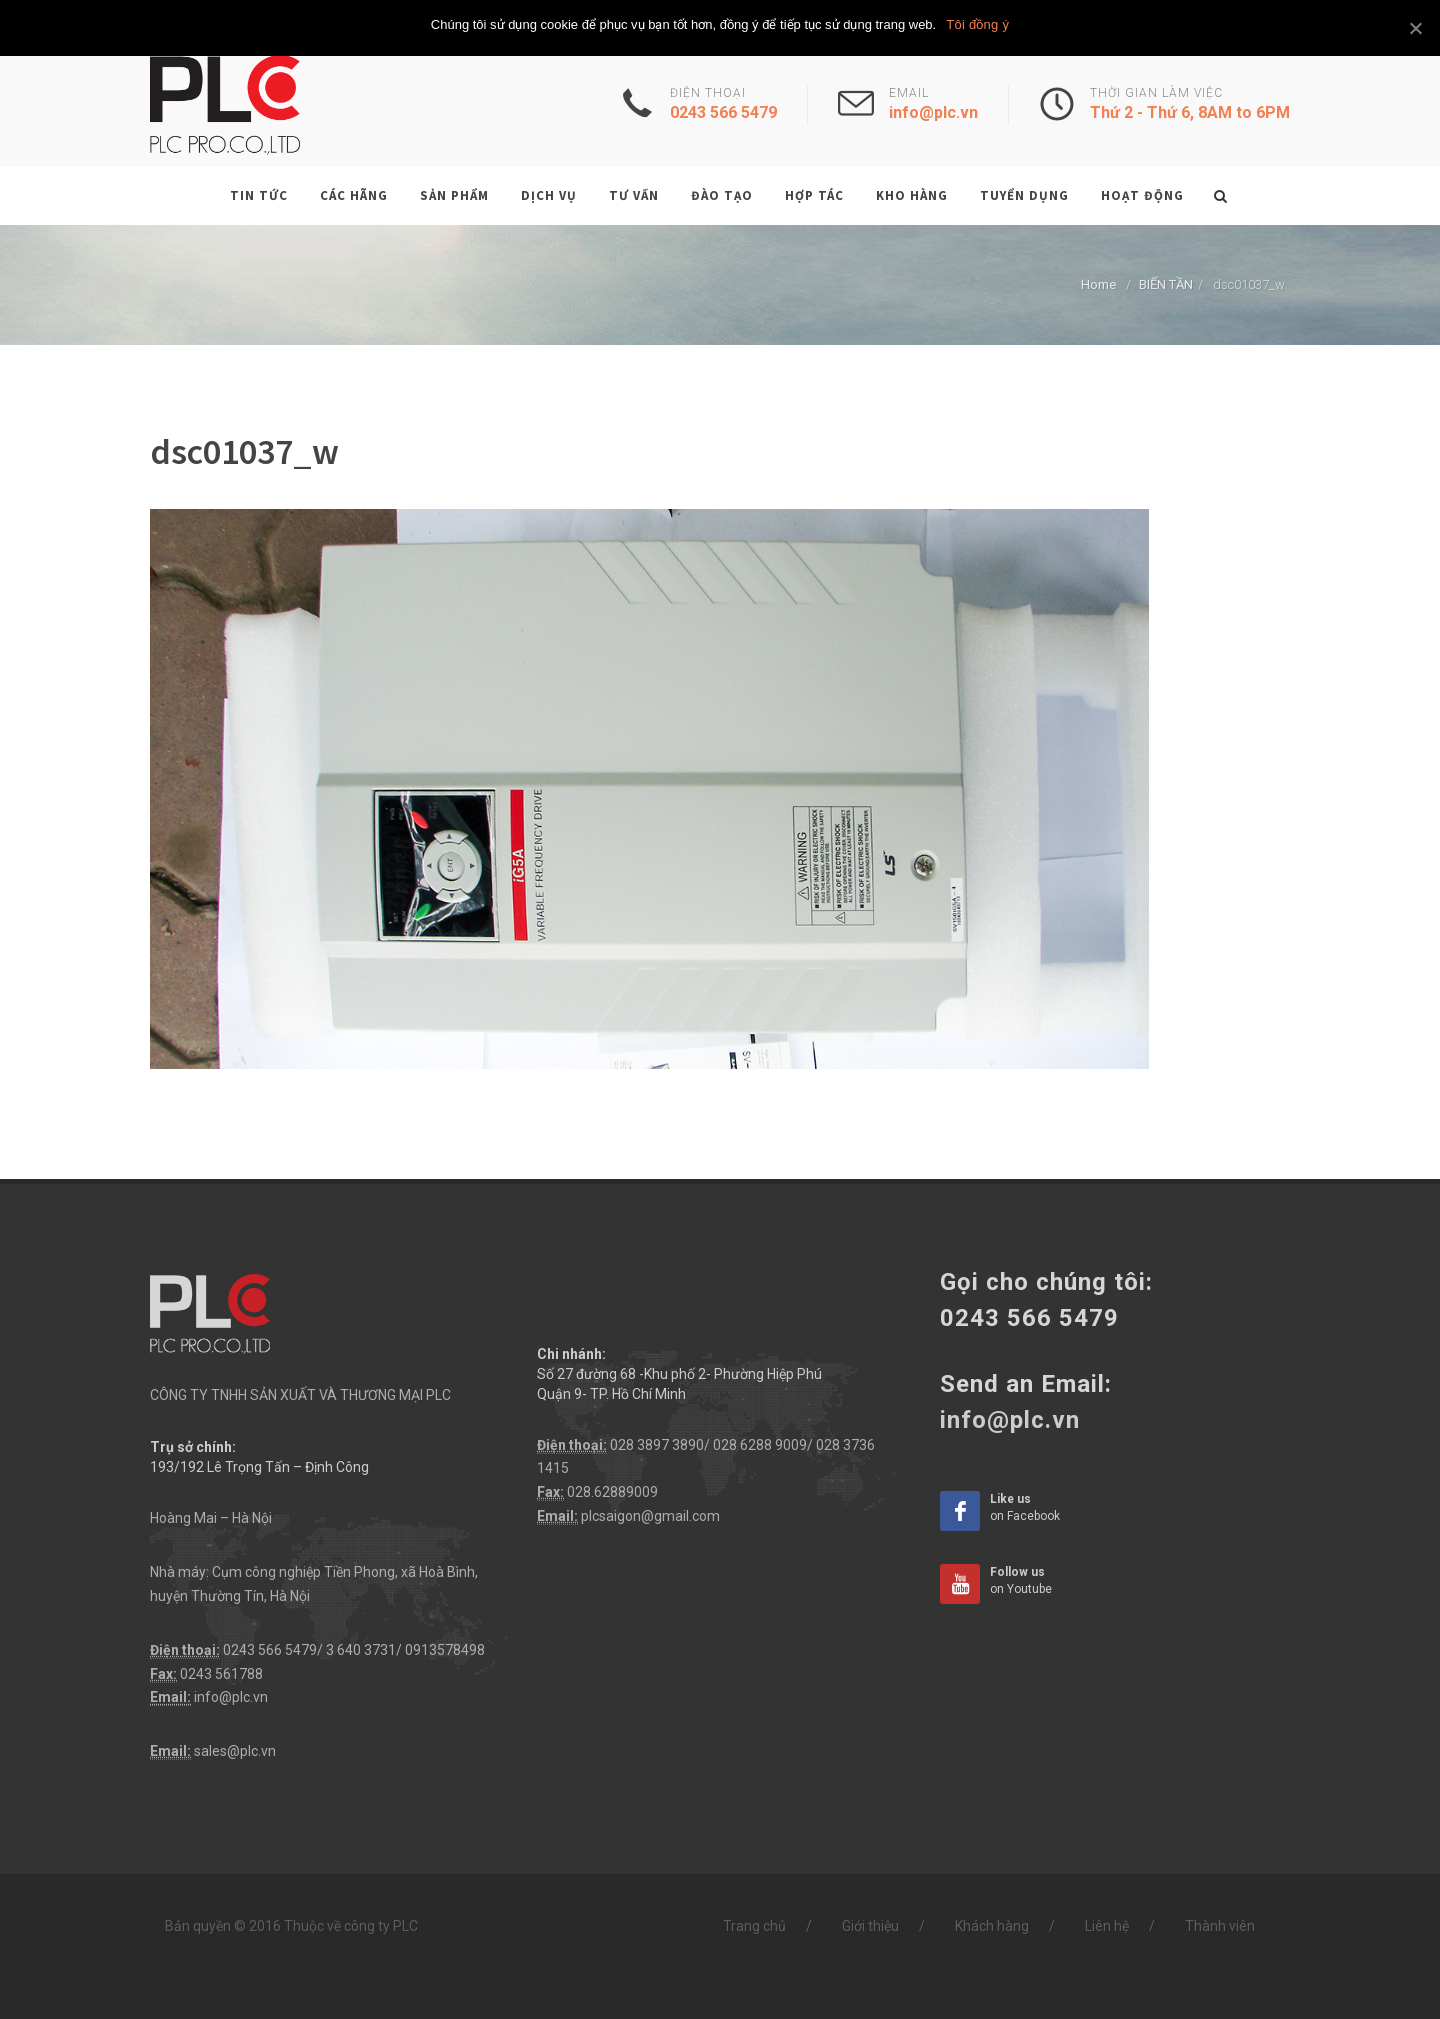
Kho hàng (912, 195)
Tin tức (259, 195)
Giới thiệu (870, 1926)
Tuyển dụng (1024, 195)
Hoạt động (1142, 195)
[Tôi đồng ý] (1415, 28)
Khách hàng (992, 1926)
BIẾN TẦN (1166, 284)
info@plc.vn (231, 1697)
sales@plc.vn (235, 1751)
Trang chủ (754, 1926)
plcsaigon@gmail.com (650, 1516)
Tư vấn (634, 195)
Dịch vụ (549, 195)
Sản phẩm (454, 195)
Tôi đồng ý (977, 24)
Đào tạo (722, 195)
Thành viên (1220, 1926)
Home (1098, 284)
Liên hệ (1107, 1926)
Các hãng (354, 195)
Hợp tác (814, 195)
